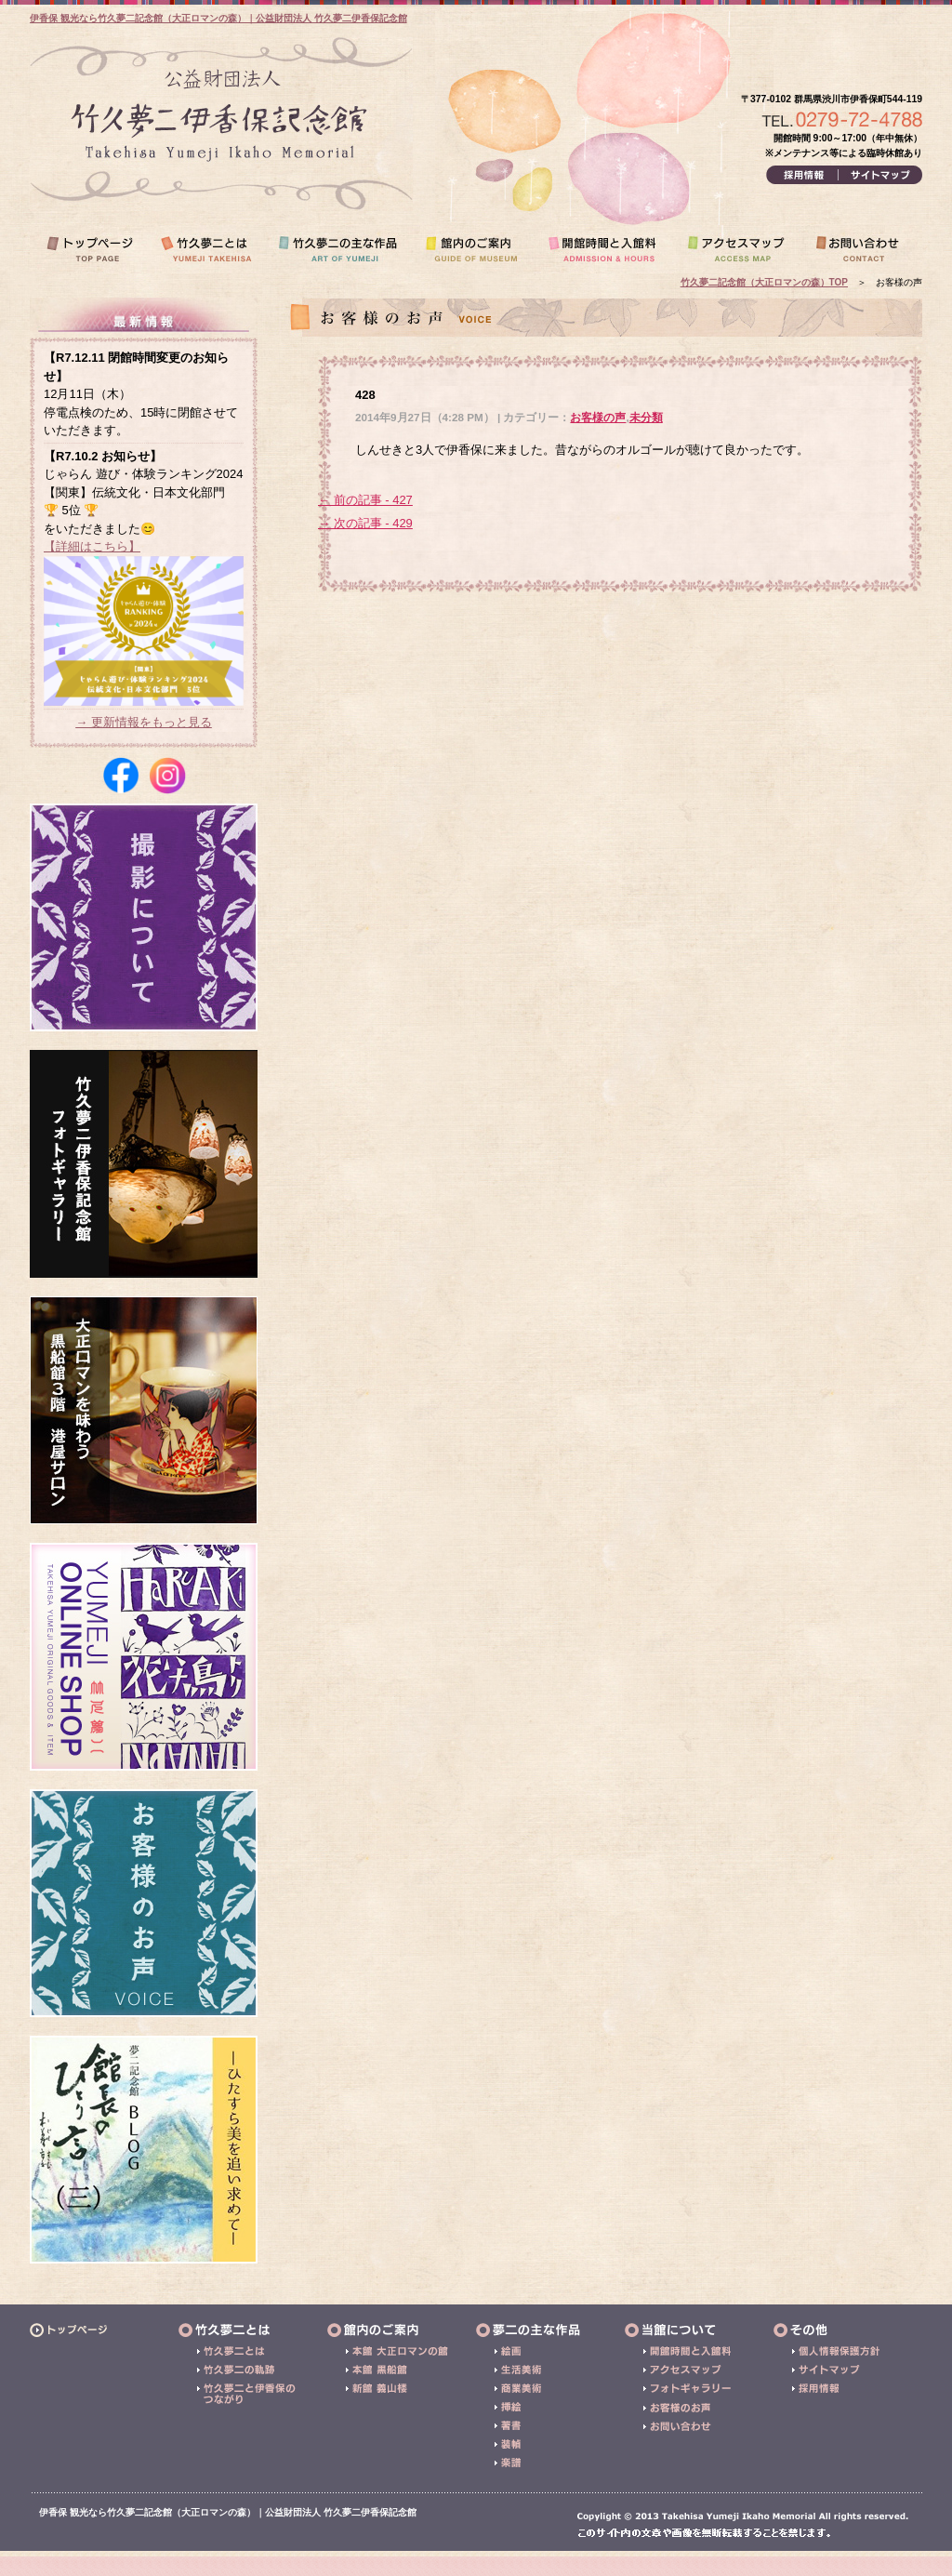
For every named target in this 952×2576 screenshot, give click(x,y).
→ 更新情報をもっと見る (143, 722)
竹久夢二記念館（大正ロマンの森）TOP (764, 282)
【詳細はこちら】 (92, 546)
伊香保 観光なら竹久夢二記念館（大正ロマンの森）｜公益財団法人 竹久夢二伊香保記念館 (218, 18)
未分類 (646, 417)
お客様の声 (598, 417)
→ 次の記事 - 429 (365, 523)
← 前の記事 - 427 (365, 500)
